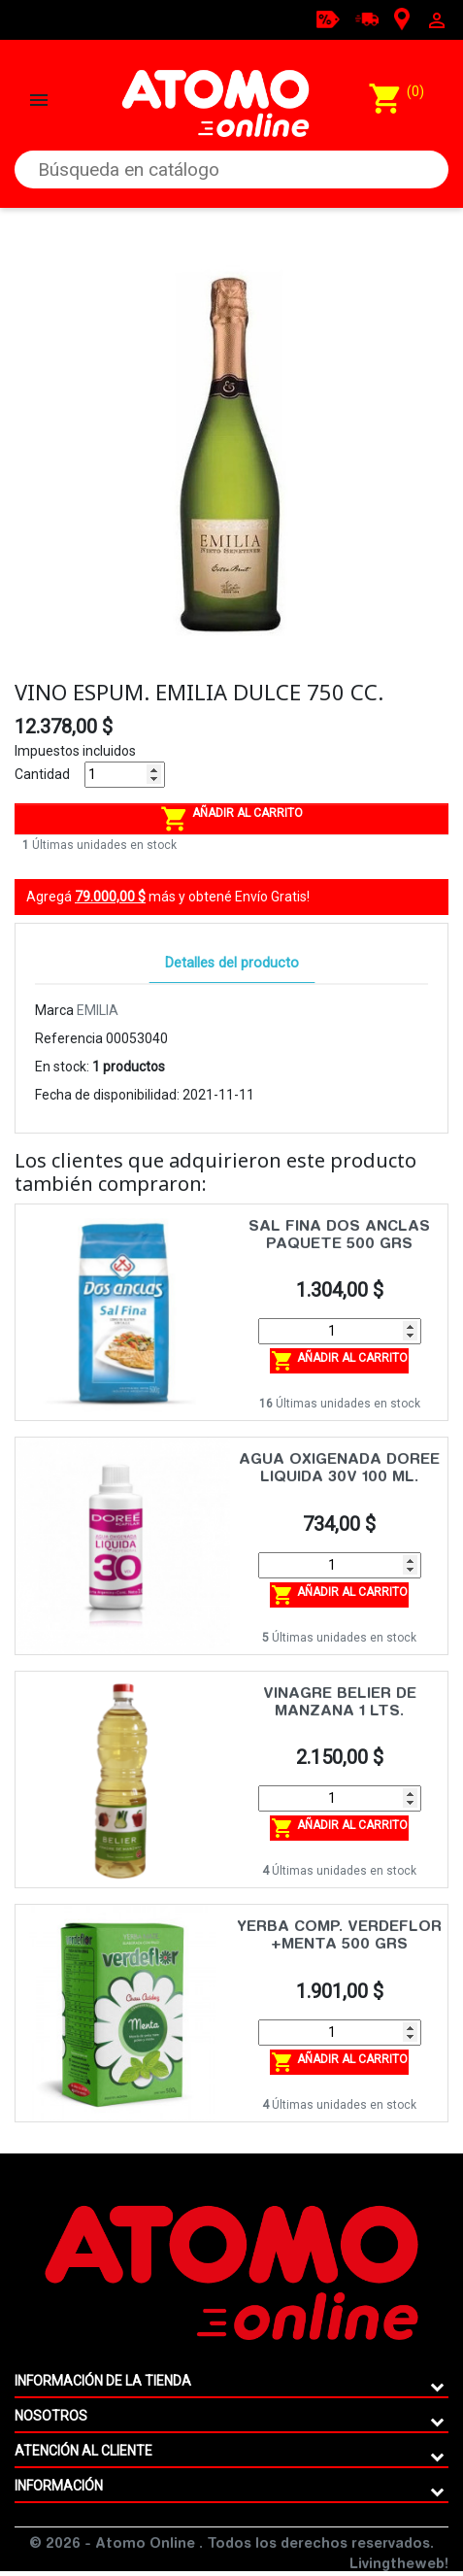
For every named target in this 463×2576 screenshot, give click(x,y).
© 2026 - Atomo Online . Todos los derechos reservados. (231, 2545)
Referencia (69, 1038)
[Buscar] (231, 169)
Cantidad (42, 774)
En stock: (62, 1066)
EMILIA (97, 1010)
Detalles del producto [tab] (232, 963)
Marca (54, 1010)
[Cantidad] (124, 775)
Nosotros (51, 2415)
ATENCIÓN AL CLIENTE (83, 2450)
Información (59, 2485)
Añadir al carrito (231, 818)
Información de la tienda (103, 2381)
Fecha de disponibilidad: (107, 1094)
